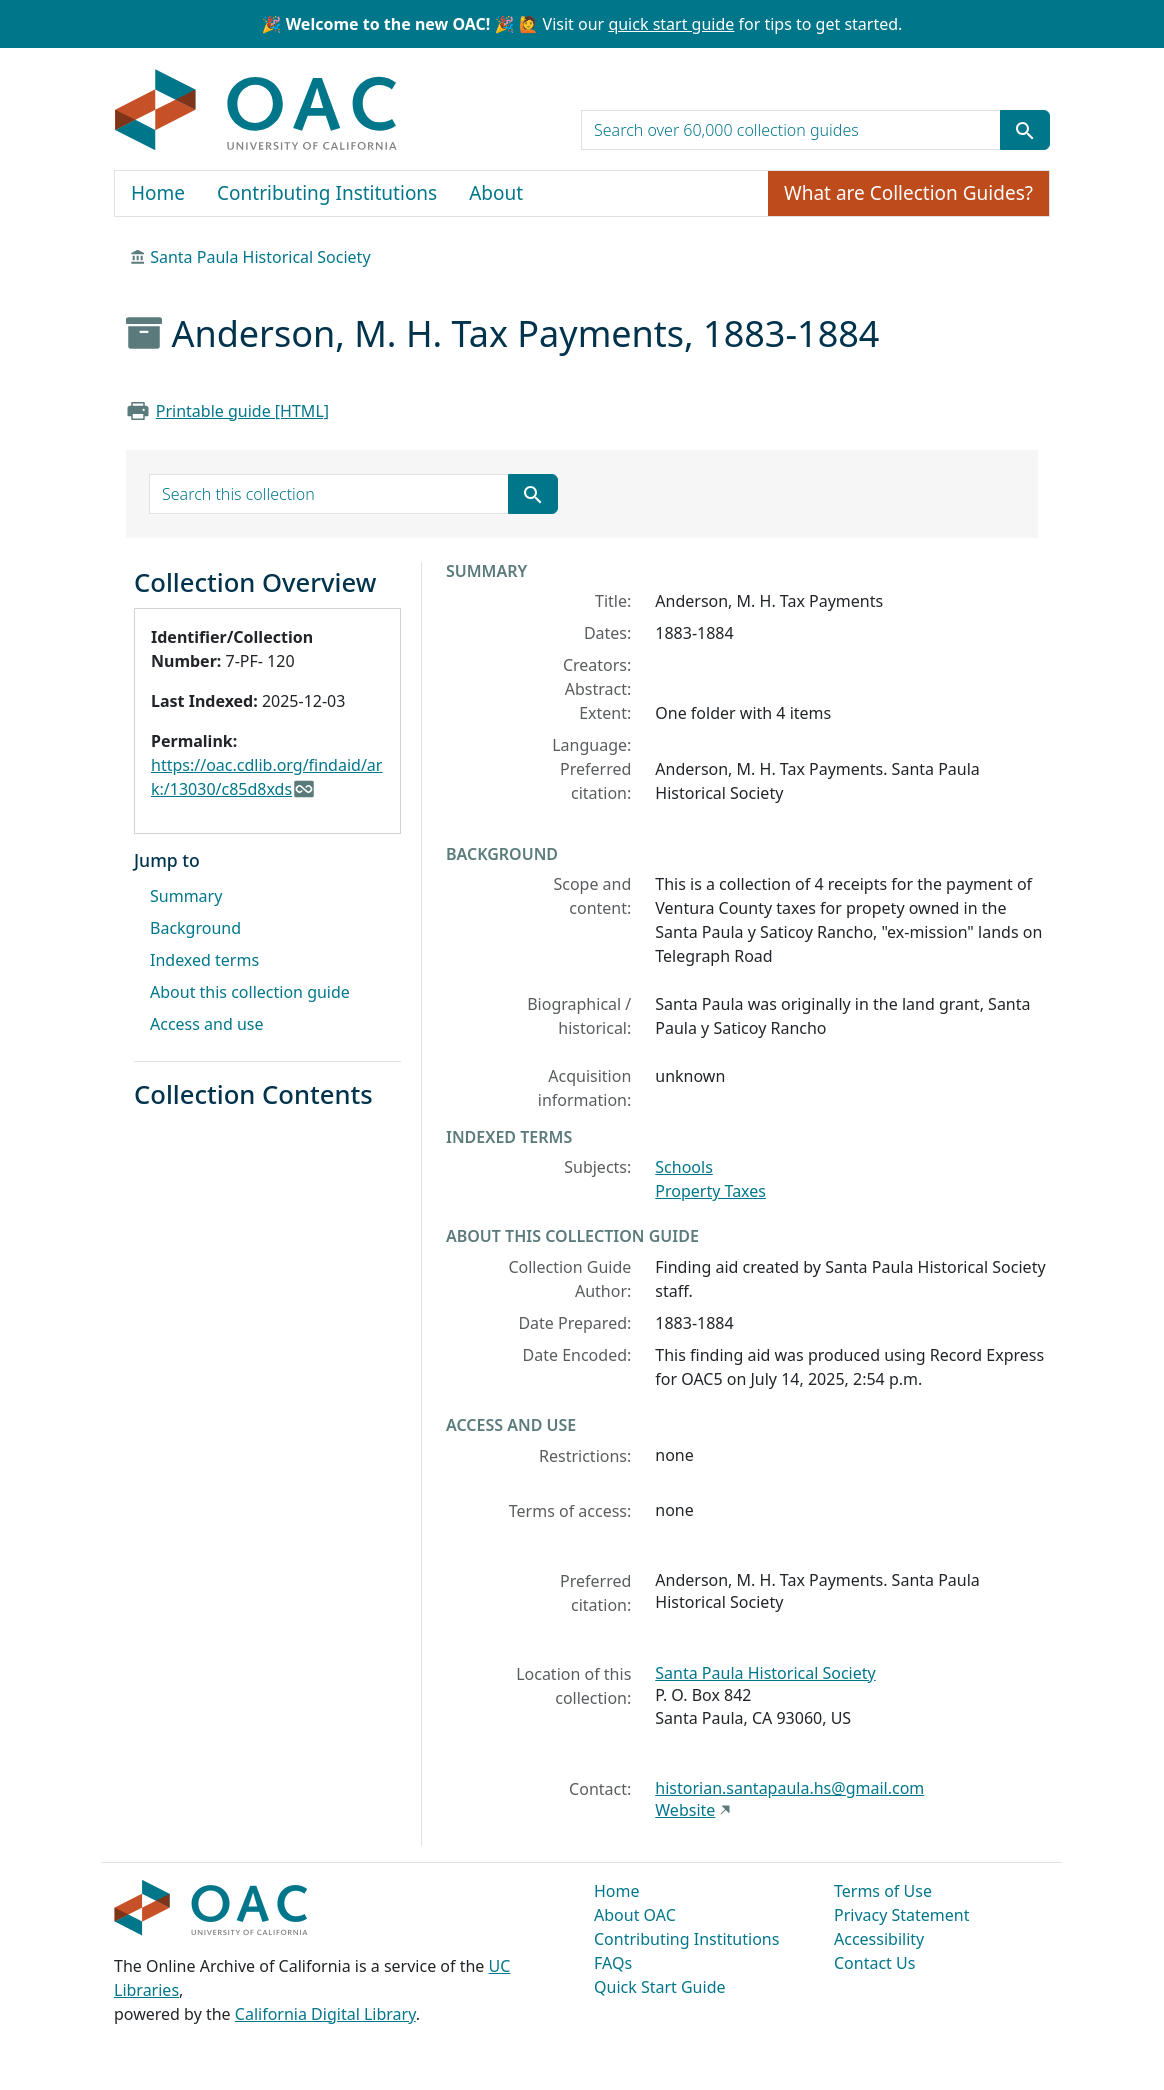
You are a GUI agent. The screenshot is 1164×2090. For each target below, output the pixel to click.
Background (195, 928)
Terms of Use (883, 1891)
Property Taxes (710, 1191)
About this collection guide (250, 992)
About (496, 193)
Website (685, 1810)
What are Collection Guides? (908, 193)
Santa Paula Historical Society (260, 257)
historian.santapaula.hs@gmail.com (789, 1788)
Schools (684, 1167)
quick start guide (671, 24)
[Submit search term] (1025, 130)
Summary (186, 896)
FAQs (613, 1963)
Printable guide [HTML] (242, 411)
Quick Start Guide (660, 1987)
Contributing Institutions (327, 193)
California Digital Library (325, 2014)
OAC (256, 111)
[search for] (791, 130)
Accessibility (879, 1939)
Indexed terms (204, 960)
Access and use (207, 1024)
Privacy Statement (902, 1915)
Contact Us (874, 1963)
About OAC (635, 1915)
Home (158, 193)
